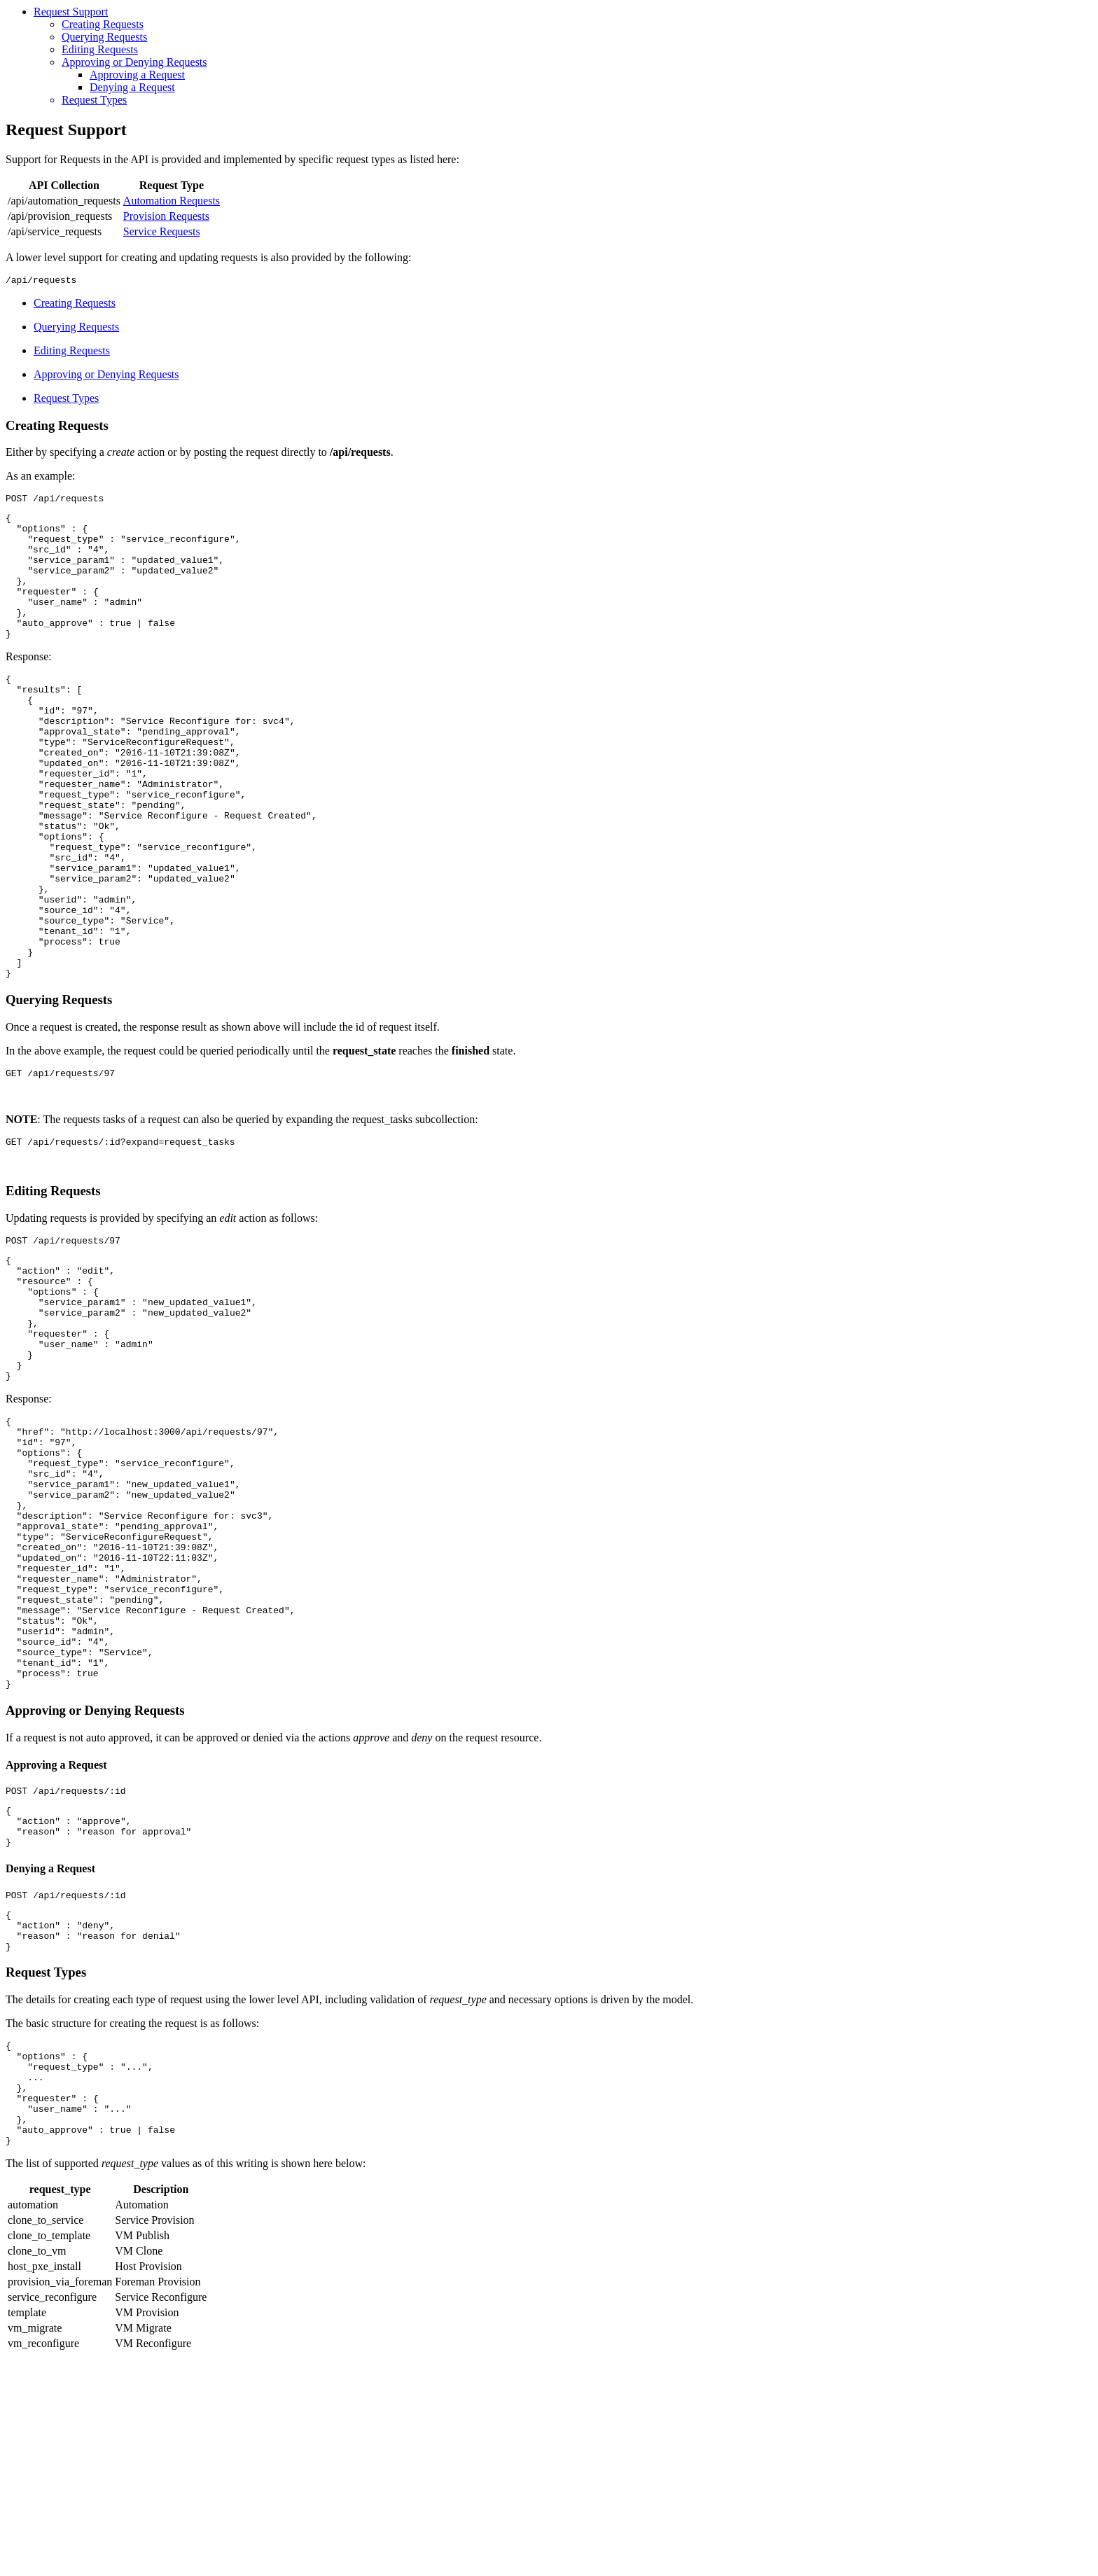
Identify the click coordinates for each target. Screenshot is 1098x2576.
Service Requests (161, 231)
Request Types (94, 100)
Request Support (71, 12)
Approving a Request (137, 75)
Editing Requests (100, 49)
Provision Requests (166, 216)
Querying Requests (104, 37)
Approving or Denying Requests (134, 62)
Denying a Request (132, 87)
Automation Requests (171, 201)
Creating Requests (103, 24)
